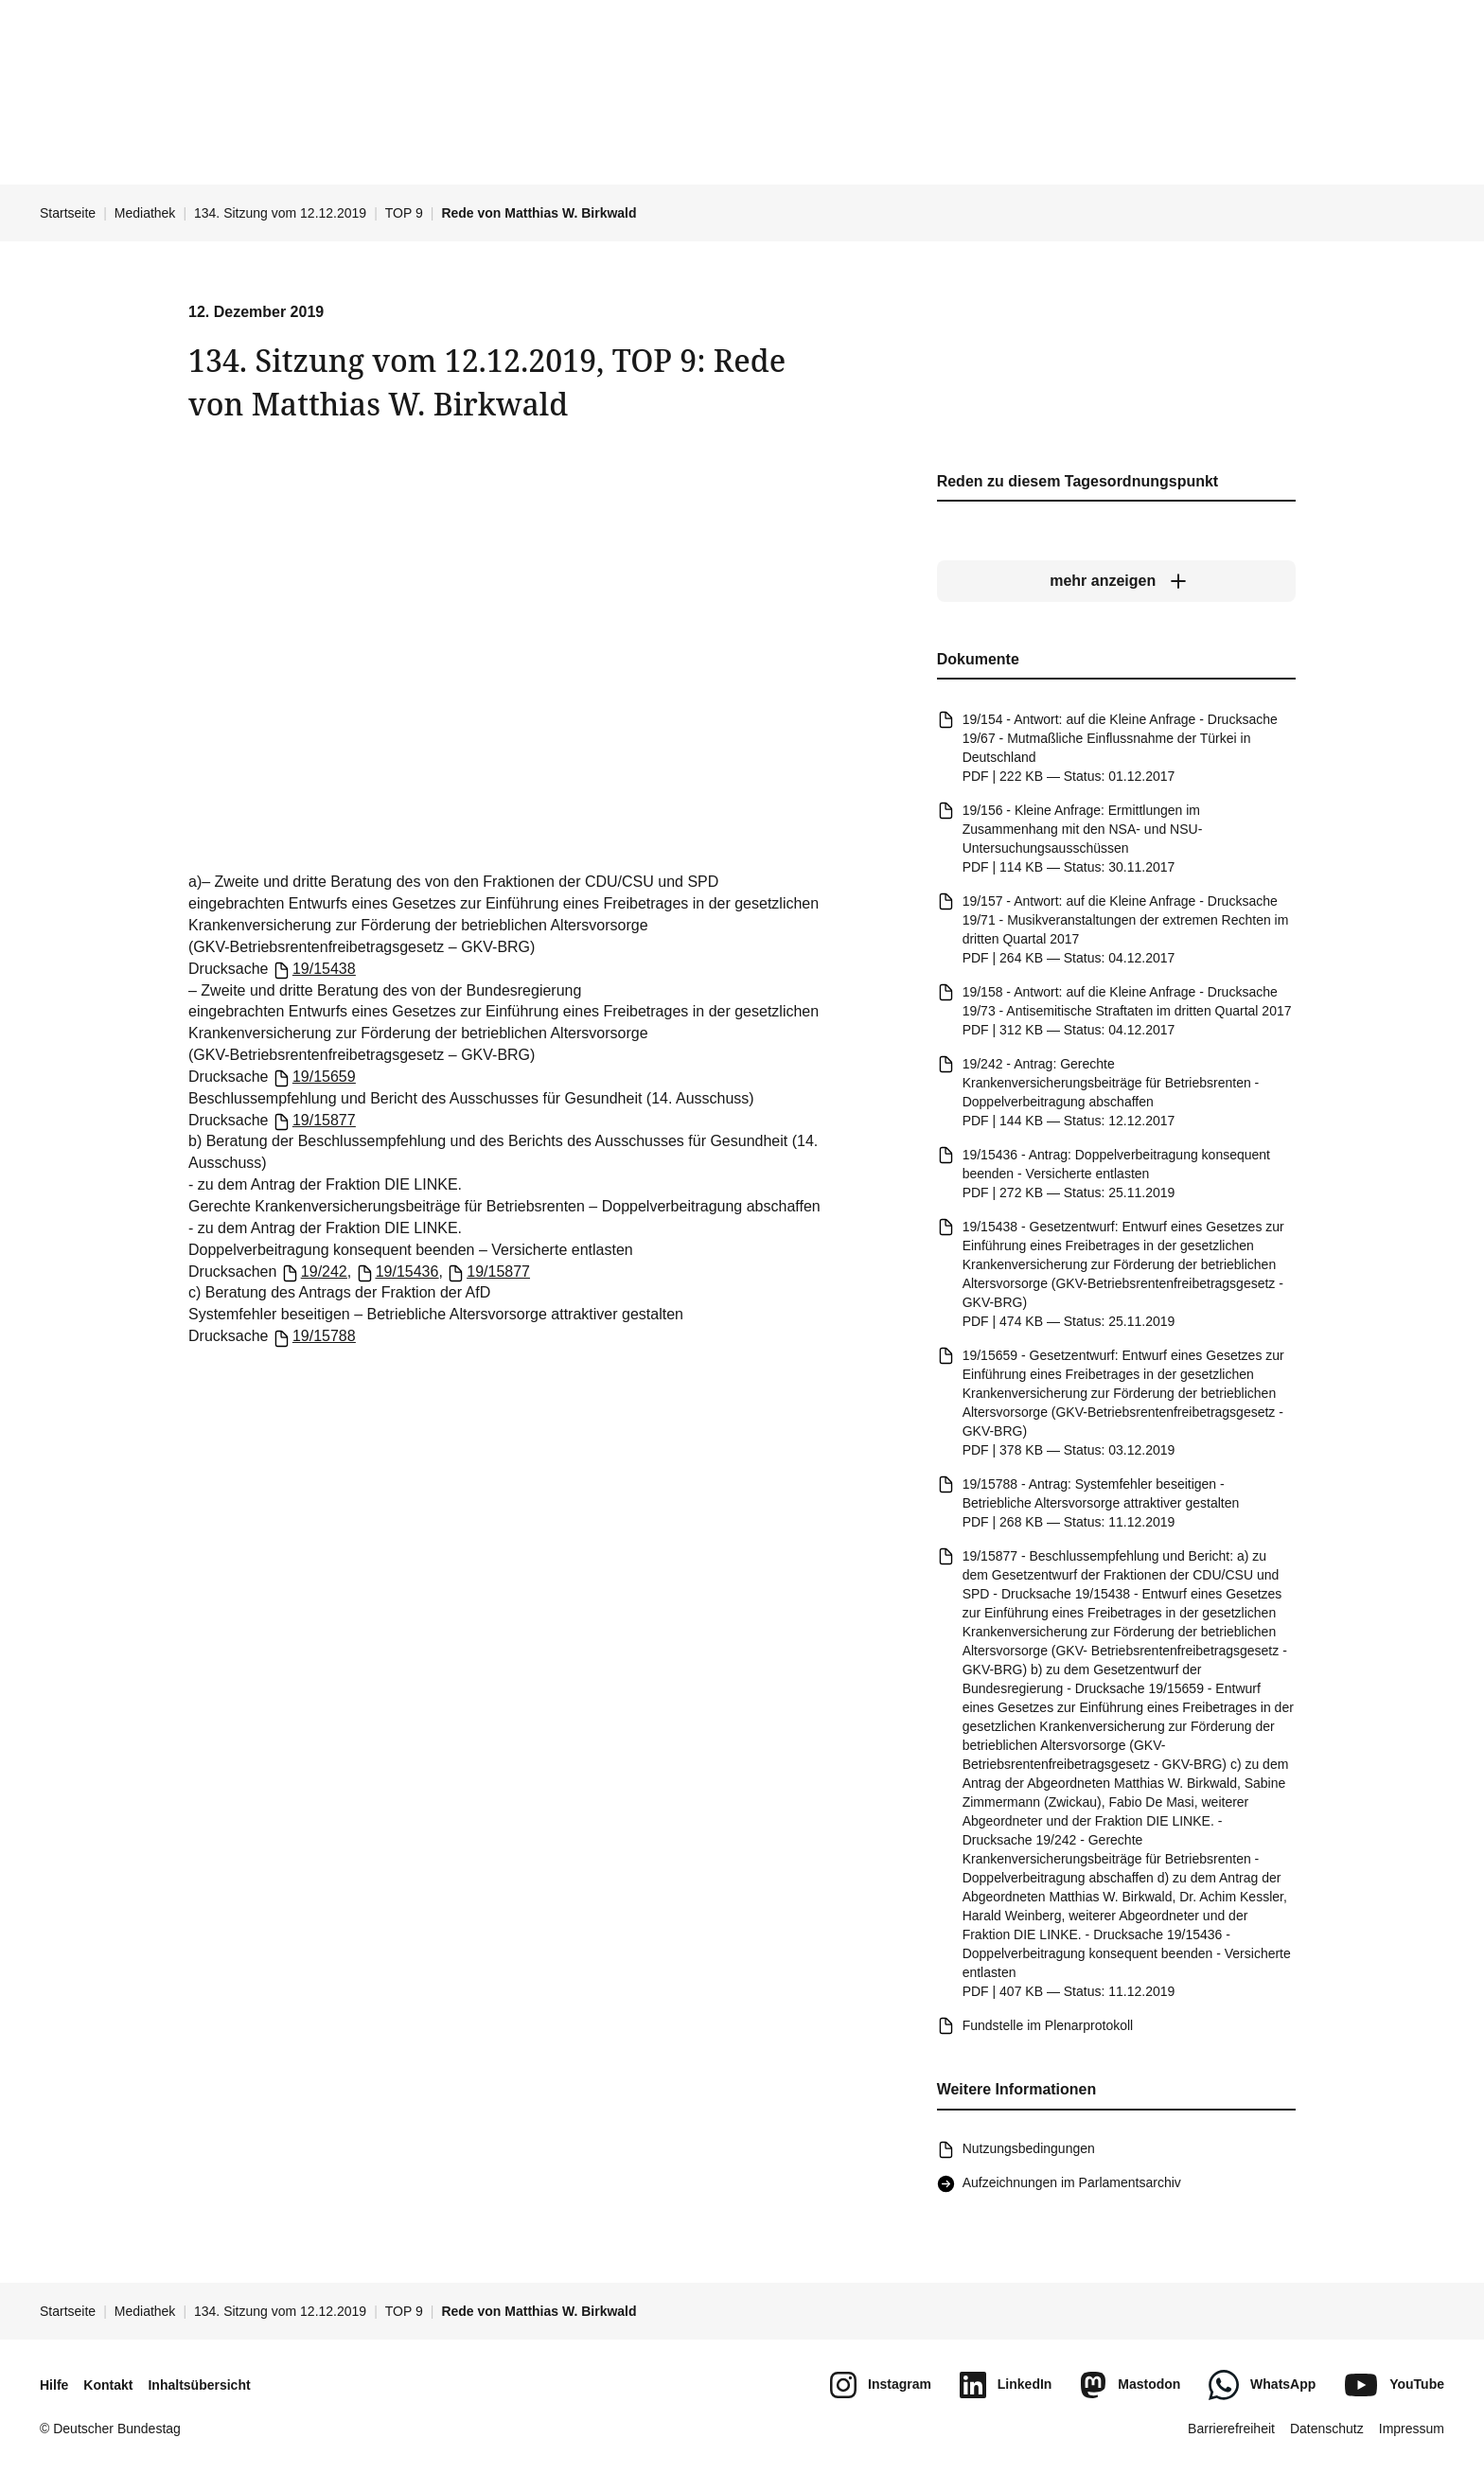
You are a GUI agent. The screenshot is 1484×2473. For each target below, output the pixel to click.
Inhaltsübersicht (199, 2385)
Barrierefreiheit (1231, 2428)
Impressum (1411, 2428)
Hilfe (54, 2385)
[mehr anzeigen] (1116, 582)
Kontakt (107, 2385)
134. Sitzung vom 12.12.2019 (280, 213)
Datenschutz (1327, 2428)
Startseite (68, 213)
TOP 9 (404, 213)
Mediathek (145, 213)
